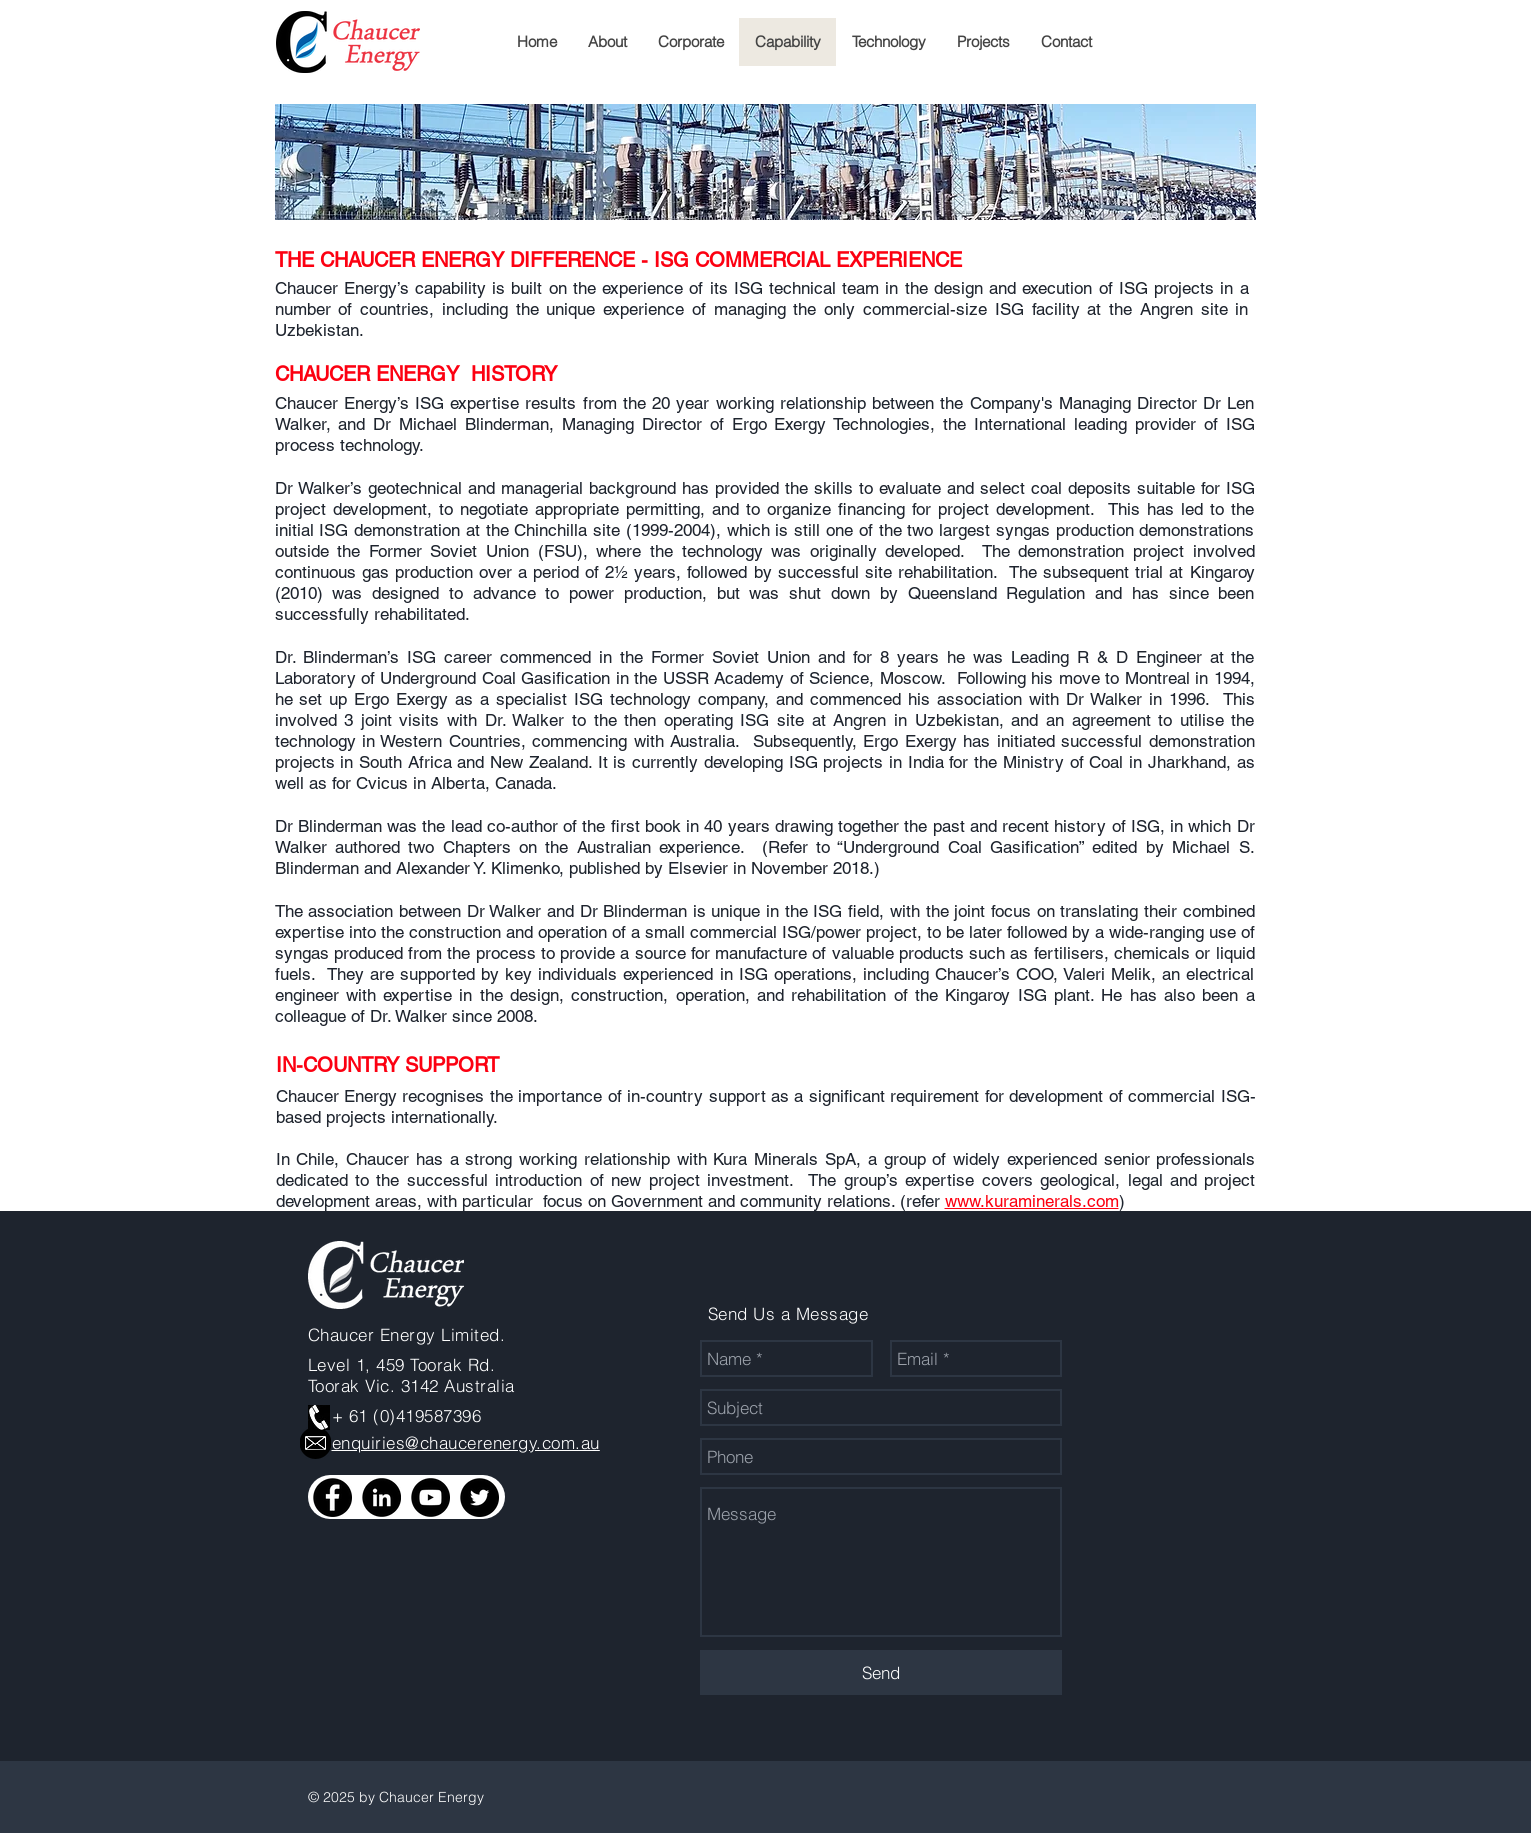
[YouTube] (430, 1497)
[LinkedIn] (381, 1497)
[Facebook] (332, 1497)
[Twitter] (479, 1497)
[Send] (881, 1672)
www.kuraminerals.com (1032, 1201)
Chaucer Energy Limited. (407, 1334)
